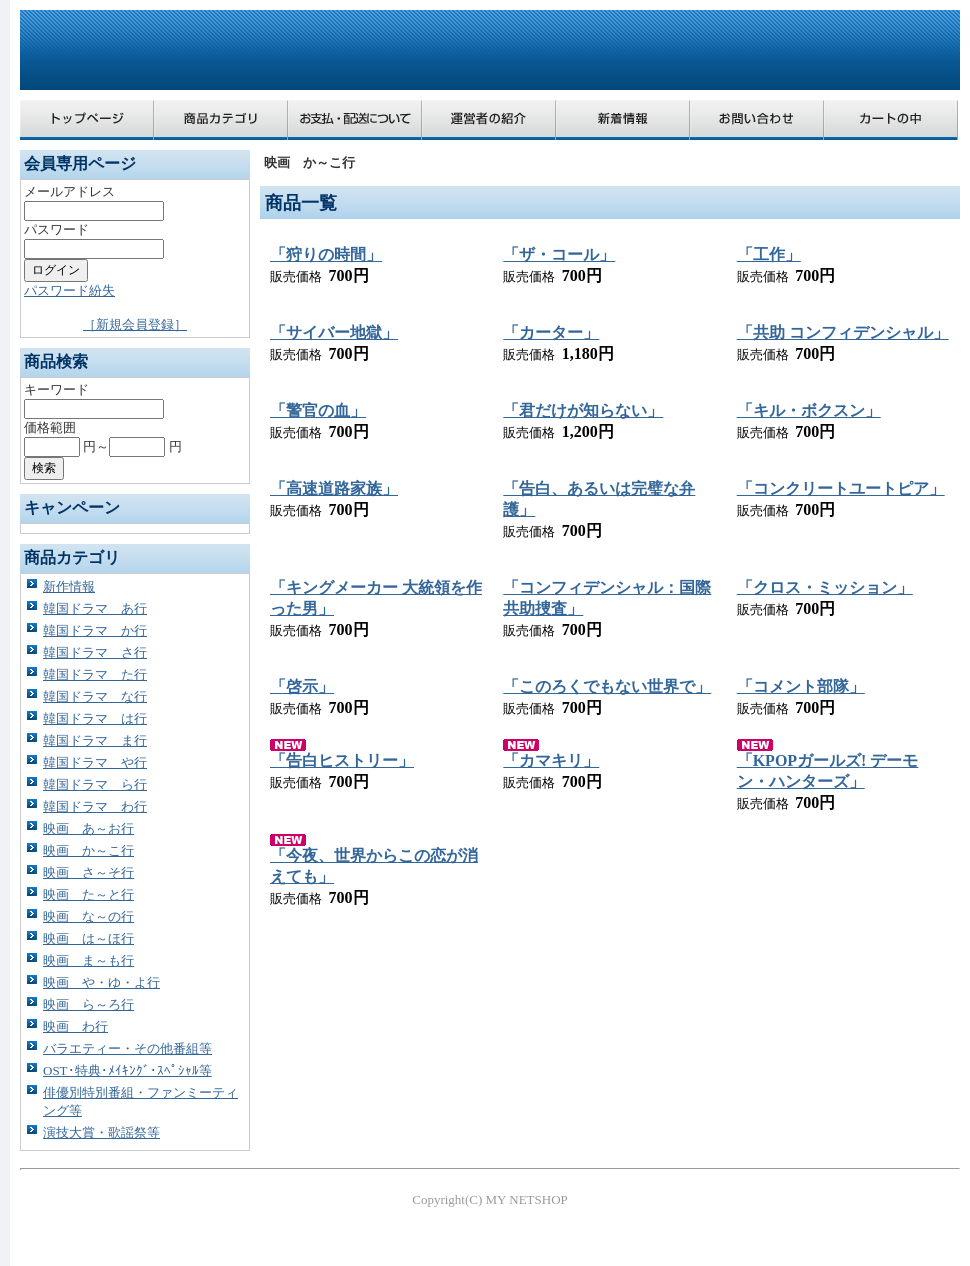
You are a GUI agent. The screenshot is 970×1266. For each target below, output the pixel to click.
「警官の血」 (318, 410)
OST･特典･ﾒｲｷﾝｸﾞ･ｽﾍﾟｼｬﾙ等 (127, 1070)
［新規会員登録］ (135, 324)
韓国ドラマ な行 (95, 696)
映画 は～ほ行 (88, 938)
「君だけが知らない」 (583, 410)
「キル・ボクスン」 (809, 410)
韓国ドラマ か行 (95, 630)
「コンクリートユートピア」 (841, 488)
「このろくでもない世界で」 (607, 686)
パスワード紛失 (69, 290)
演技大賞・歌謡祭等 (101, 1132)
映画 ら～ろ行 (88, 1004)
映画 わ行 (75, 1026)
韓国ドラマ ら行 (95, 784)
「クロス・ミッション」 (825, 587)
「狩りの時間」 (326, 254)
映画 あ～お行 (88, 828)
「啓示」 (302, 686)
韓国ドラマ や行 (95, 762)
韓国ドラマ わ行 (95, 806)
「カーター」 (551, 332)
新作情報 (69, 586)
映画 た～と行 (88, 894)
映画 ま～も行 (88, 960)
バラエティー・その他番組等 (127, 1048)
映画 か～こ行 (88, 850)
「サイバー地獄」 (334, 332)
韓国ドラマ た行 (95, 674)
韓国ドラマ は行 (95, 718)
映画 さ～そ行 (88, 872)
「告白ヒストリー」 (342, 760)
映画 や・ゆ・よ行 (101, 982)
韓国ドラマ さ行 (95, 652)
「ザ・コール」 (559, 254)
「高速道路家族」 (334, 488)
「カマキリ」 (551, 760)
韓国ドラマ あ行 (95, 608)
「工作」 (769, 254)
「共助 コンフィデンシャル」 (843, 332)
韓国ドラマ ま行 (95, 740)
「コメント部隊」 (801, 686)
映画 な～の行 (88, 916)
